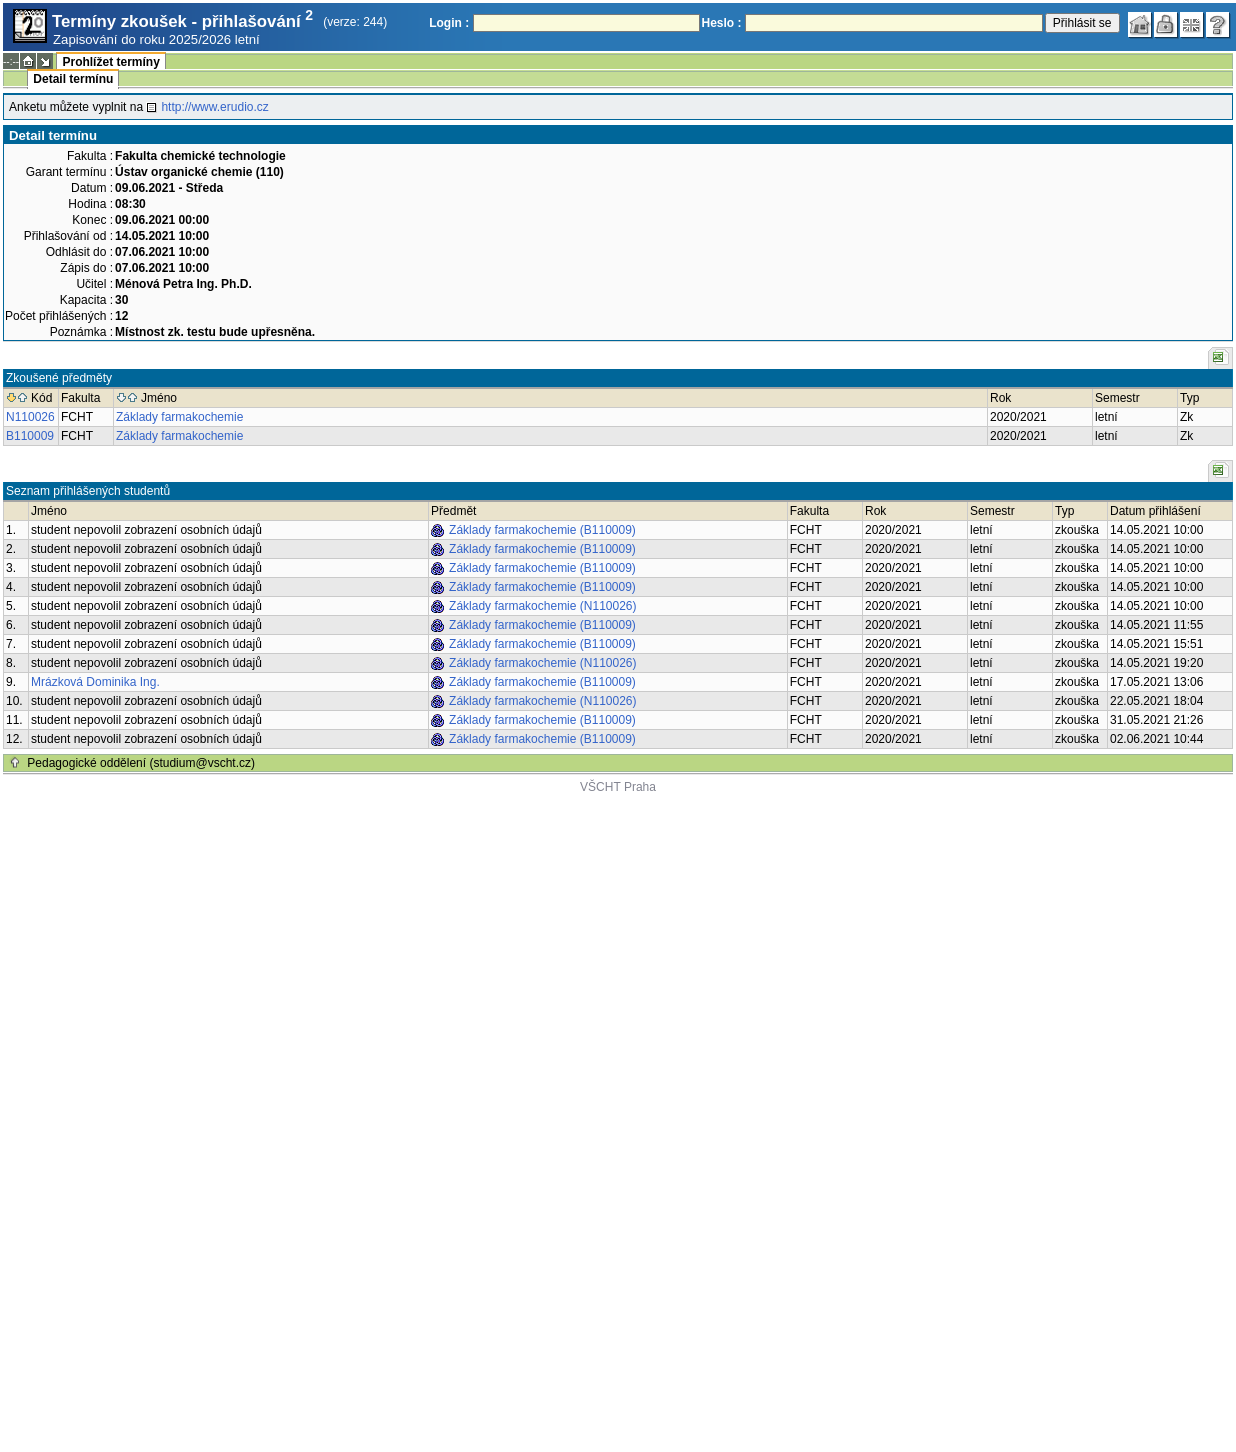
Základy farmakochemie (179, 417)
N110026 (30, 417)
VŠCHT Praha (618, 787)
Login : (449, 23)
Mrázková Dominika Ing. (95, 682)
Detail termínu (73, 79)
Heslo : (722, 23)
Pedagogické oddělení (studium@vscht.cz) (141, 763)
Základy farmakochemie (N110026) (542, 606)
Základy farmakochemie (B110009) (542, 530)
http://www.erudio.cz (214, 107)
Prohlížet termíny (110, 62)
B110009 (30, 436)
